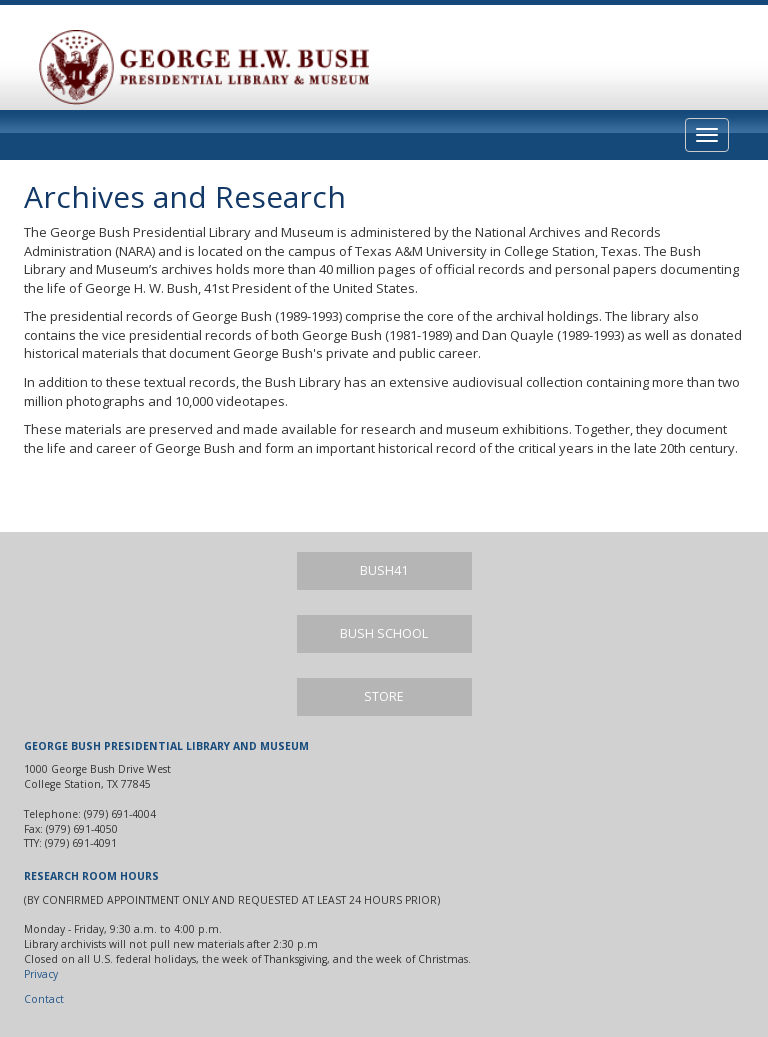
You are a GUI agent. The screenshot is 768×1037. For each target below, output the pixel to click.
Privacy (41, 974)
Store (384, 696)
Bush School (384, 633)
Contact (44, 999)
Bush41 (384, 570)
